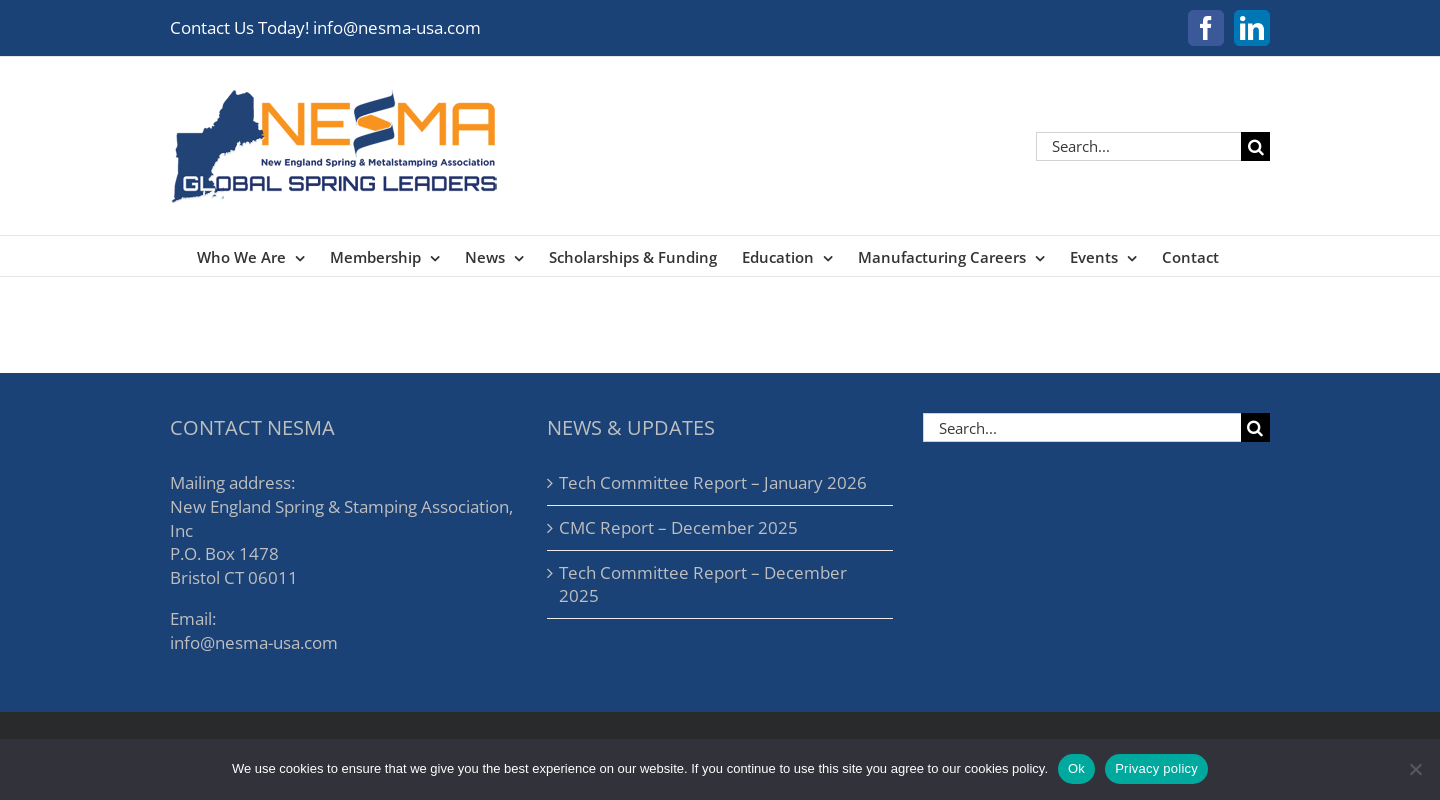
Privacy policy (1156, 768)
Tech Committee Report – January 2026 (713, 482)
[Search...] (1138, 146)
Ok (1076, 768)
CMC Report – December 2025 (678, 527)
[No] (1415, 769)
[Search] (1255, 146)
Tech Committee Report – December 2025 (703, 584)
